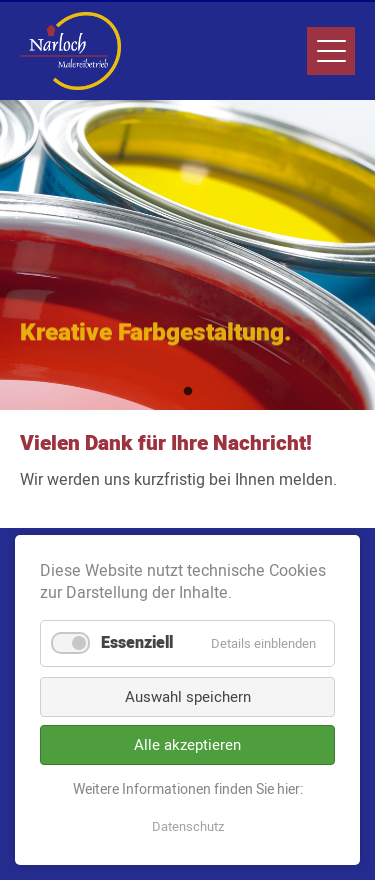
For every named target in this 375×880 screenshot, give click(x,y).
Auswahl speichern (188, 697)
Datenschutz (188, 826)
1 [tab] (188, 392)
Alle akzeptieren (187, 745)
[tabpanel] (187, 255)
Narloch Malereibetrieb (70, 51)
